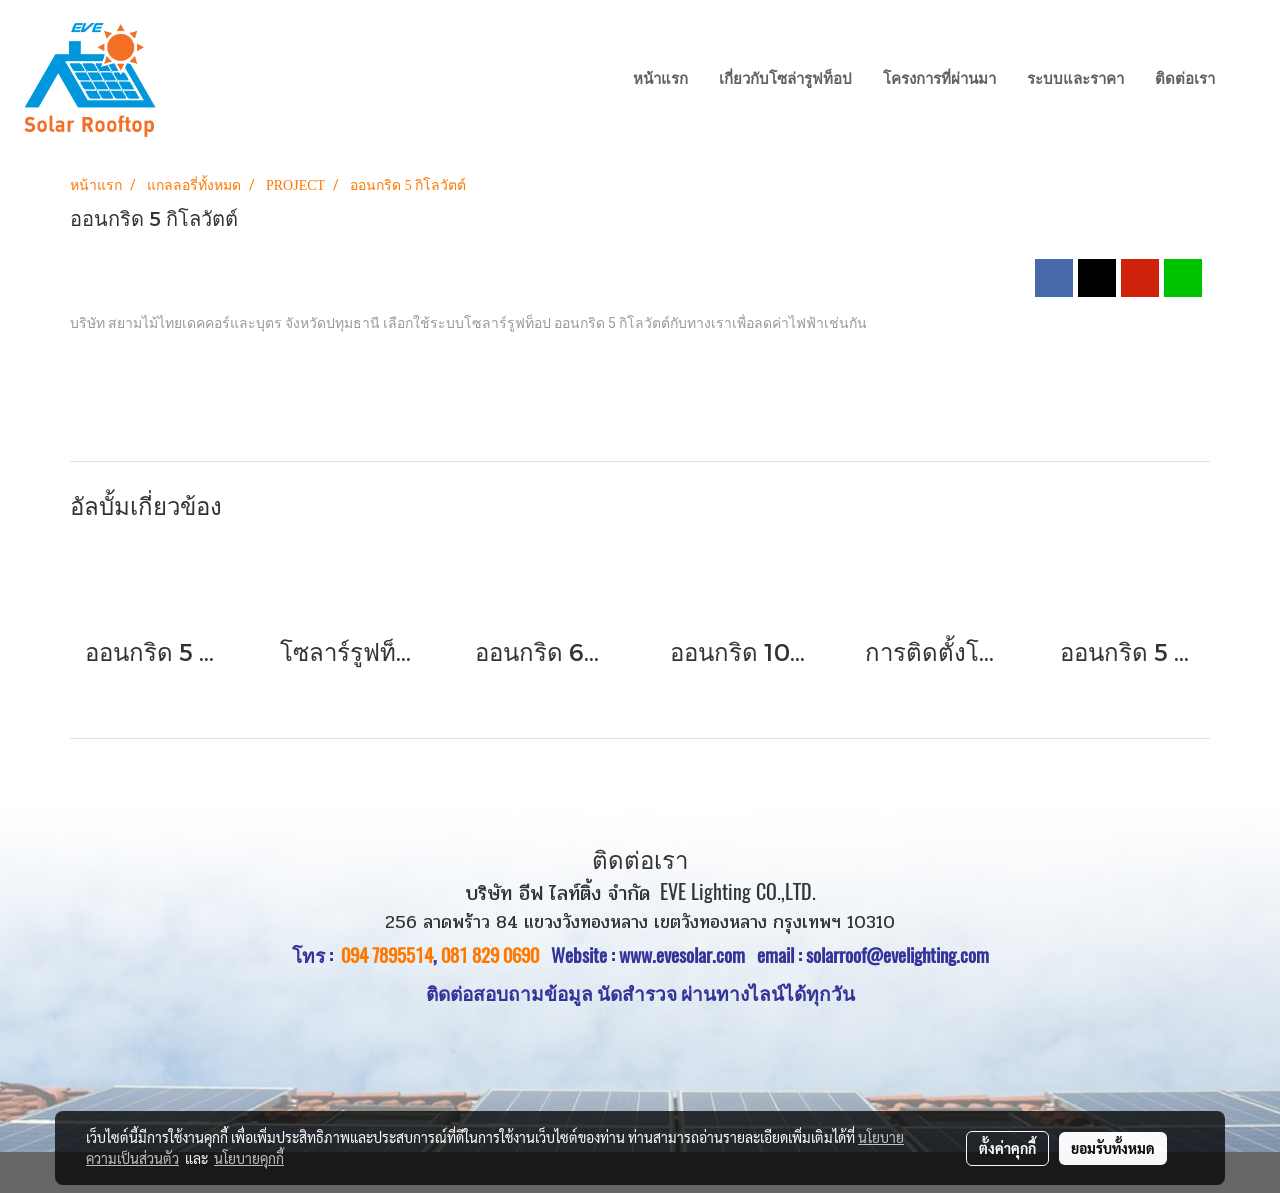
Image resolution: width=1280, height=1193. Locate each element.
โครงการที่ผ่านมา (939, 79)
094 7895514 (387, 955)
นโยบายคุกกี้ (249, 1158)
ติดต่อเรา (1185, 79)
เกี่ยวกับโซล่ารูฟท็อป (785, 79)
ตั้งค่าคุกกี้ (1007, 1148)
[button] (1249, 80)
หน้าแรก (660, 79)
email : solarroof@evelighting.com (873, 955)
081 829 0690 (490, 955)
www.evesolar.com (688, 955)
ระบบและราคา (1075, 79)
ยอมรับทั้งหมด (1113, 1148)
